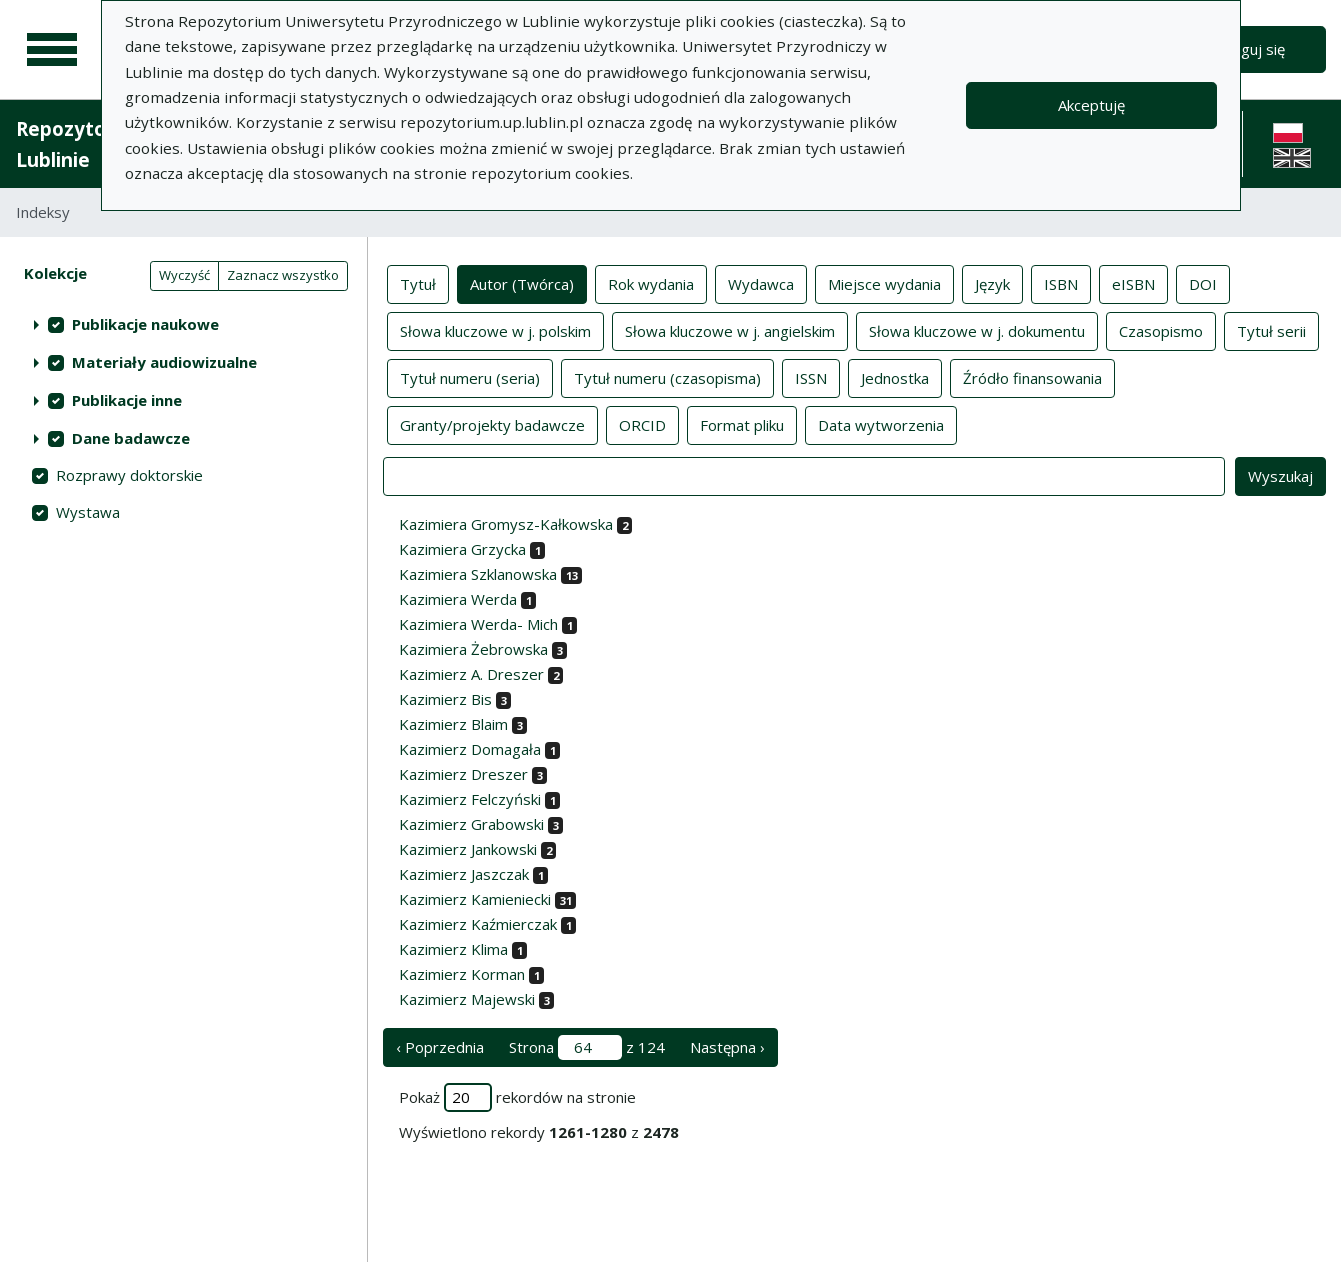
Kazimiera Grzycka (462, 549)
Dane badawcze (131, 438)
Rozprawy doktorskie (129, 475)
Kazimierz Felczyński (470, 799)
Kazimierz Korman (462, 974)
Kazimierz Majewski (467, 999)
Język (992, 283)
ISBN (1061, 283)
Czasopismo (1161, 330)
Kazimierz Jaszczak (464, 874)
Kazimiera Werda (458, 599)
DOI (1203, 283)
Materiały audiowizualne (164, 362)
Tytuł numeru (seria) (470, 377)
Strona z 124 (587, 1047)
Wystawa (88, 512)
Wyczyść (184, 275)
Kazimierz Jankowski (468, 849)
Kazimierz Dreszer (463, 774)
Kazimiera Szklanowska (478, 574)
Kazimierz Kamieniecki (475, 899)
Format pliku (742, 424)
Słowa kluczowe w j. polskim (495, 330)
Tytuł (418, 283)
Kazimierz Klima (453, 949)
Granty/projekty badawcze (492, 424)
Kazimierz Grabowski (471, 824)
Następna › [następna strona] (727, 1047)
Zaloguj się (1248, 49)
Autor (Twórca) (522, 283)
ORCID (642, 424)
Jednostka (895, 377)
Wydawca (761, 283)
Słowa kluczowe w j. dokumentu (977, 330)
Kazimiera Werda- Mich (478, 624)
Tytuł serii (1271, 330)
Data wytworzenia (881, 424)
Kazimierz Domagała (470, 749)
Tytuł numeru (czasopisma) (667, 377)
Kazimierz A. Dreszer (471, 674)
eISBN (1133, 283)
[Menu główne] (52, 50)
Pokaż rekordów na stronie (517, 1097)
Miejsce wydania (884, 283)
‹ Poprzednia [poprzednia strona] (440, 1047)
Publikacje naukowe (145, 324)
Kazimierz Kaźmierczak (478, 924)
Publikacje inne (127, 400)
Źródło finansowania (1032, 377)
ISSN (811, 377)
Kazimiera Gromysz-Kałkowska (506, 524)
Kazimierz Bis (445, 699)
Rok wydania (651, 283)
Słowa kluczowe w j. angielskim (730, 330)
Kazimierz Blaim (453, 724)
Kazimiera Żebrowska (473, 649)
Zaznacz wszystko (283, 275)
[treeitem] (183, 324)
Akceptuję (1091, 105)
